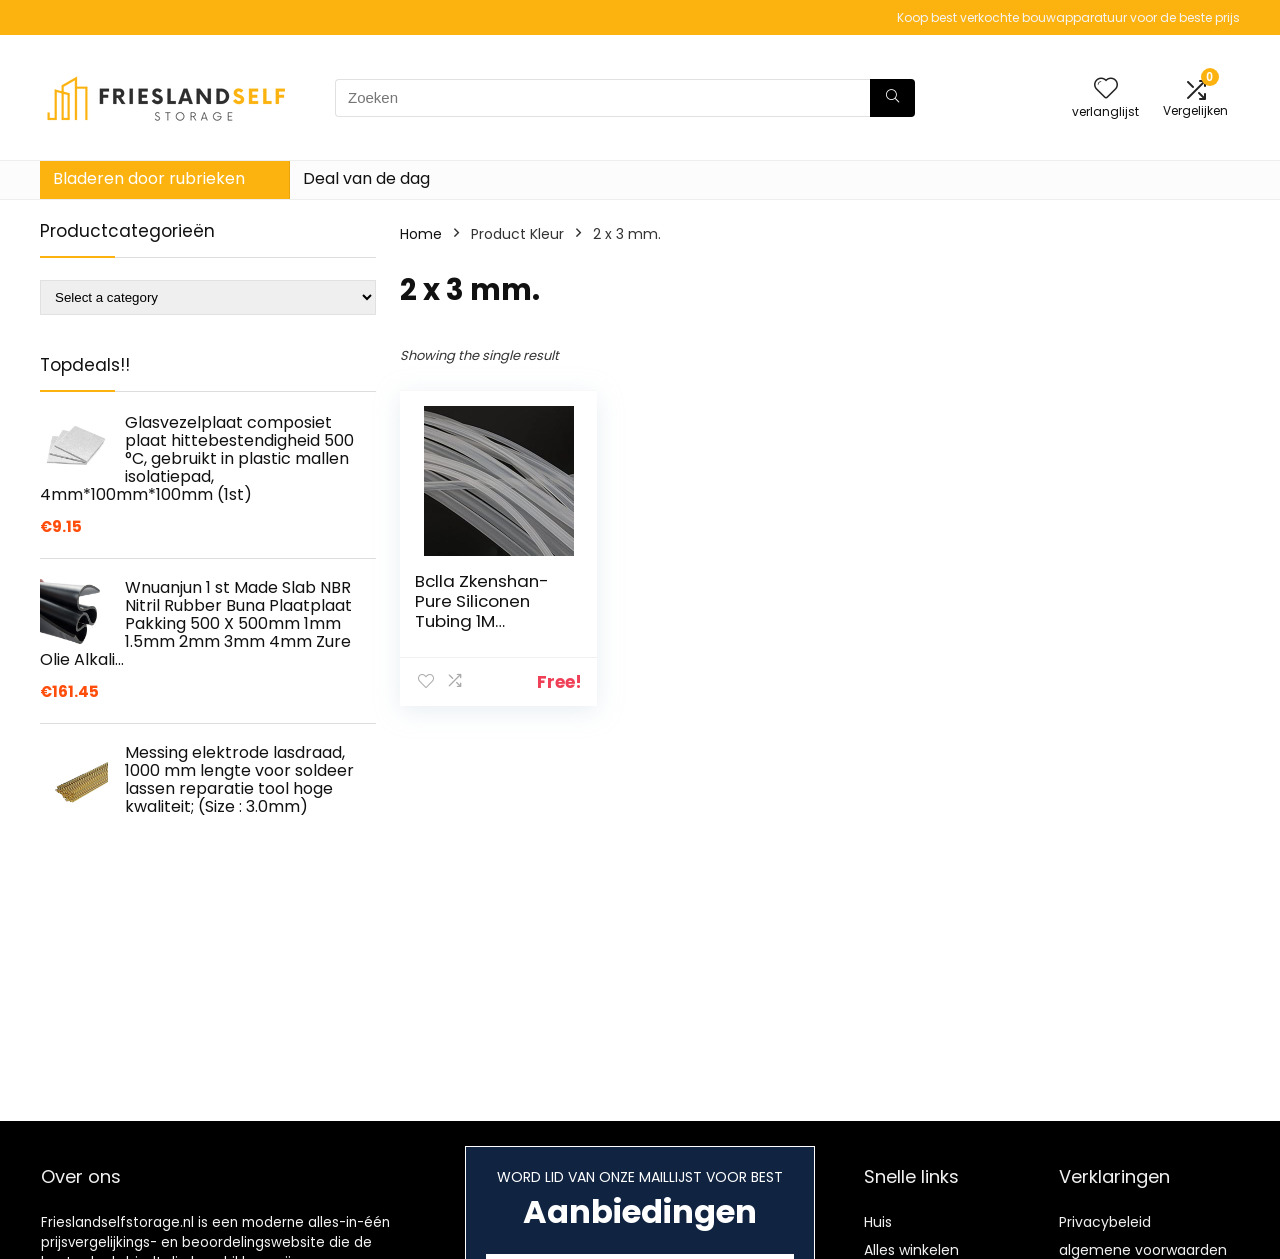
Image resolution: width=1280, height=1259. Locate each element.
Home (421, 234)
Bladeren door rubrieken (149, 178)
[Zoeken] (892, 98)
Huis (878, 1222)
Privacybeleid (1105, 1222)
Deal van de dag (366, 178)
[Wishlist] (1106, 89)
